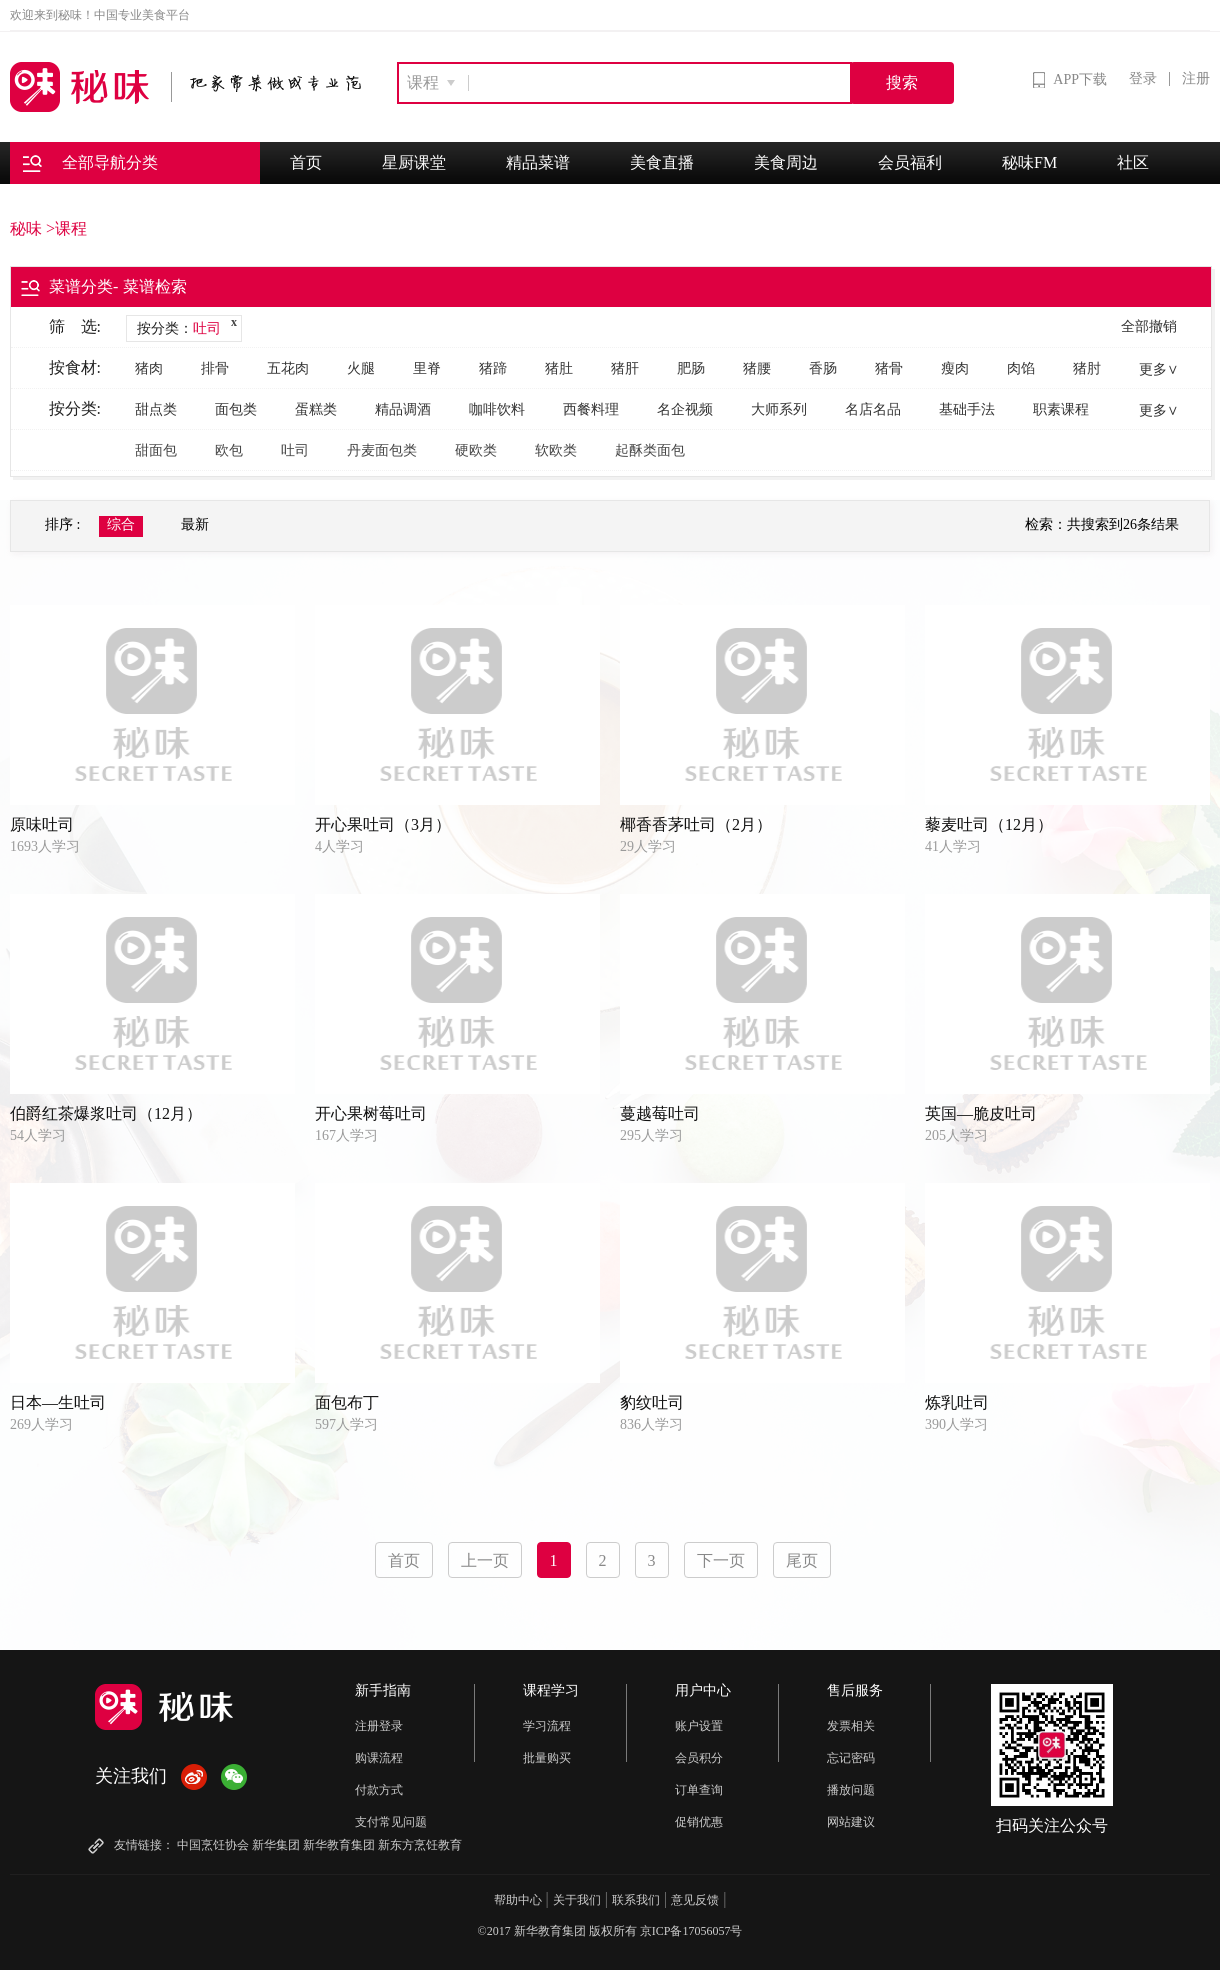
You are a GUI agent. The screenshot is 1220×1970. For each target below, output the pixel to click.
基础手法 (967, 409)
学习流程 (547, 1726)
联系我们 (636, 1900)
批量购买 (547, 1758)
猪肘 (1087, 368)
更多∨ (1159, 369)
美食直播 (662, 162)
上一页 (485, 1560)
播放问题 (851, 1790)
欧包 (229, 450)
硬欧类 (476, 450)
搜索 (902, 82)
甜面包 (156, 450)
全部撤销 (1149, 326)
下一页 (721, 1560)
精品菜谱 (538, 162)
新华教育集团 (339, 1845)
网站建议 (851, 1822)
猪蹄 (493, 368)
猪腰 (757, 368)
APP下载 (1070, 80)
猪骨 (889, 368)
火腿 (361, 368)
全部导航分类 (90, 164)
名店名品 (873, 409)
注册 (1196, 79)
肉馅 (1021, 368)
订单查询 (699, 1790)
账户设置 (699, 1726)
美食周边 (786, 162)
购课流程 (379, 1758)
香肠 (823, 368)
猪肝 (625, 368)
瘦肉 (955, 368)
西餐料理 (591, 409)
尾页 (802, 1560)
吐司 (295, 450)
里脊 (427, 368)
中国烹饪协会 (213, 1845)
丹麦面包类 (382, 450)
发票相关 (851, 1726)
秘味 (26, 228)
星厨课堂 (414, 162)
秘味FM (1029, 162)
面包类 (236, 409)
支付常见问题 (391, 1822)
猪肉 (149, 368)
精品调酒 (403, 409)
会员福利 (910, 162)
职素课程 (1061, 409)
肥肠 (691, 368)
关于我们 (577, 1900)
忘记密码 (851, 1758)
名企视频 (685, 409)
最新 (195, 524)
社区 (1133, 162)
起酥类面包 (650, 450)
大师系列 (779, 409)
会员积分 (699, 1758)
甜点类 (156, 409)
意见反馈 (695, 1900)
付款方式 (379, 1790)
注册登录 (379, 1726)
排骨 (215, 368)
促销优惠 (699, 1822)
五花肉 (288, 368)
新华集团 (276, 1845)
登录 (1143, 79)
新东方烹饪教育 (420, 1845)
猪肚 (559, 368)
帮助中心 (518, 1900)
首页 (306, 162)
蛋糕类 (316, 409)
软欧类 (556, 450)
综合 (121, 524)
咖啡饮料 (497, 409)
